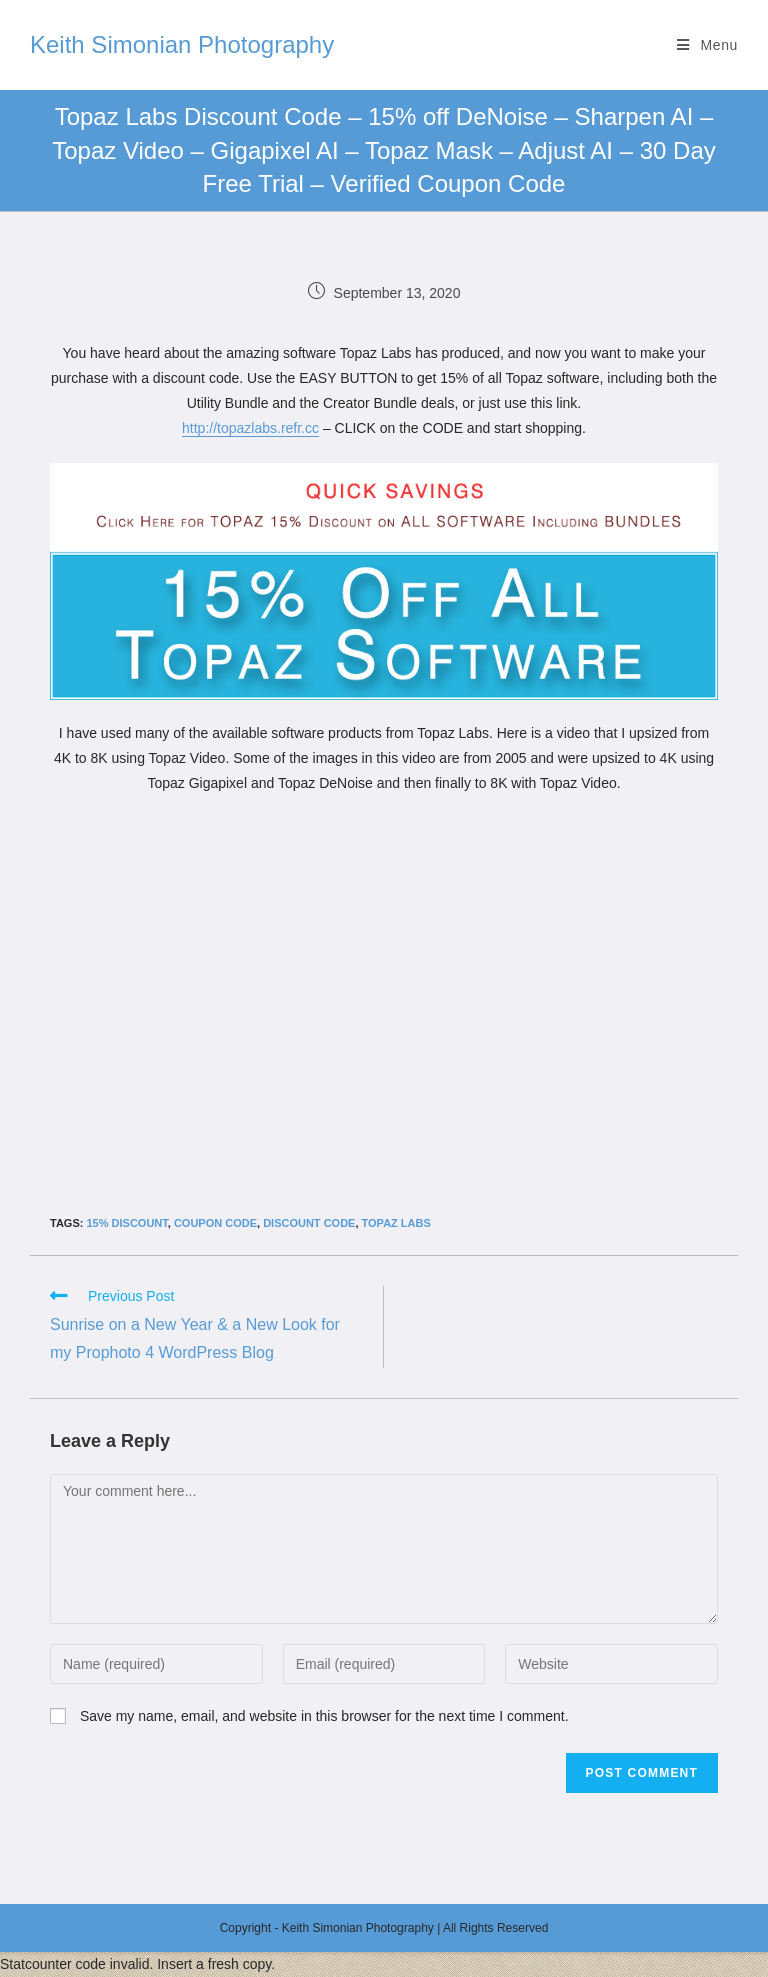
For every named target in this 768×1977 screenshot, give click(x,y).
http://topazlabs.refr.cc (250, 428)
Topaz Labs (396, 1223)
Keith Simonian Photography (182, 44)
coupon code (215, 1223)
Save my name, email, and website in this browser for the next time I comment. (324, 1716)
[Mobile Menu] (707, 45)
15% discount (126, 1223)
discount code (309, 1223)
